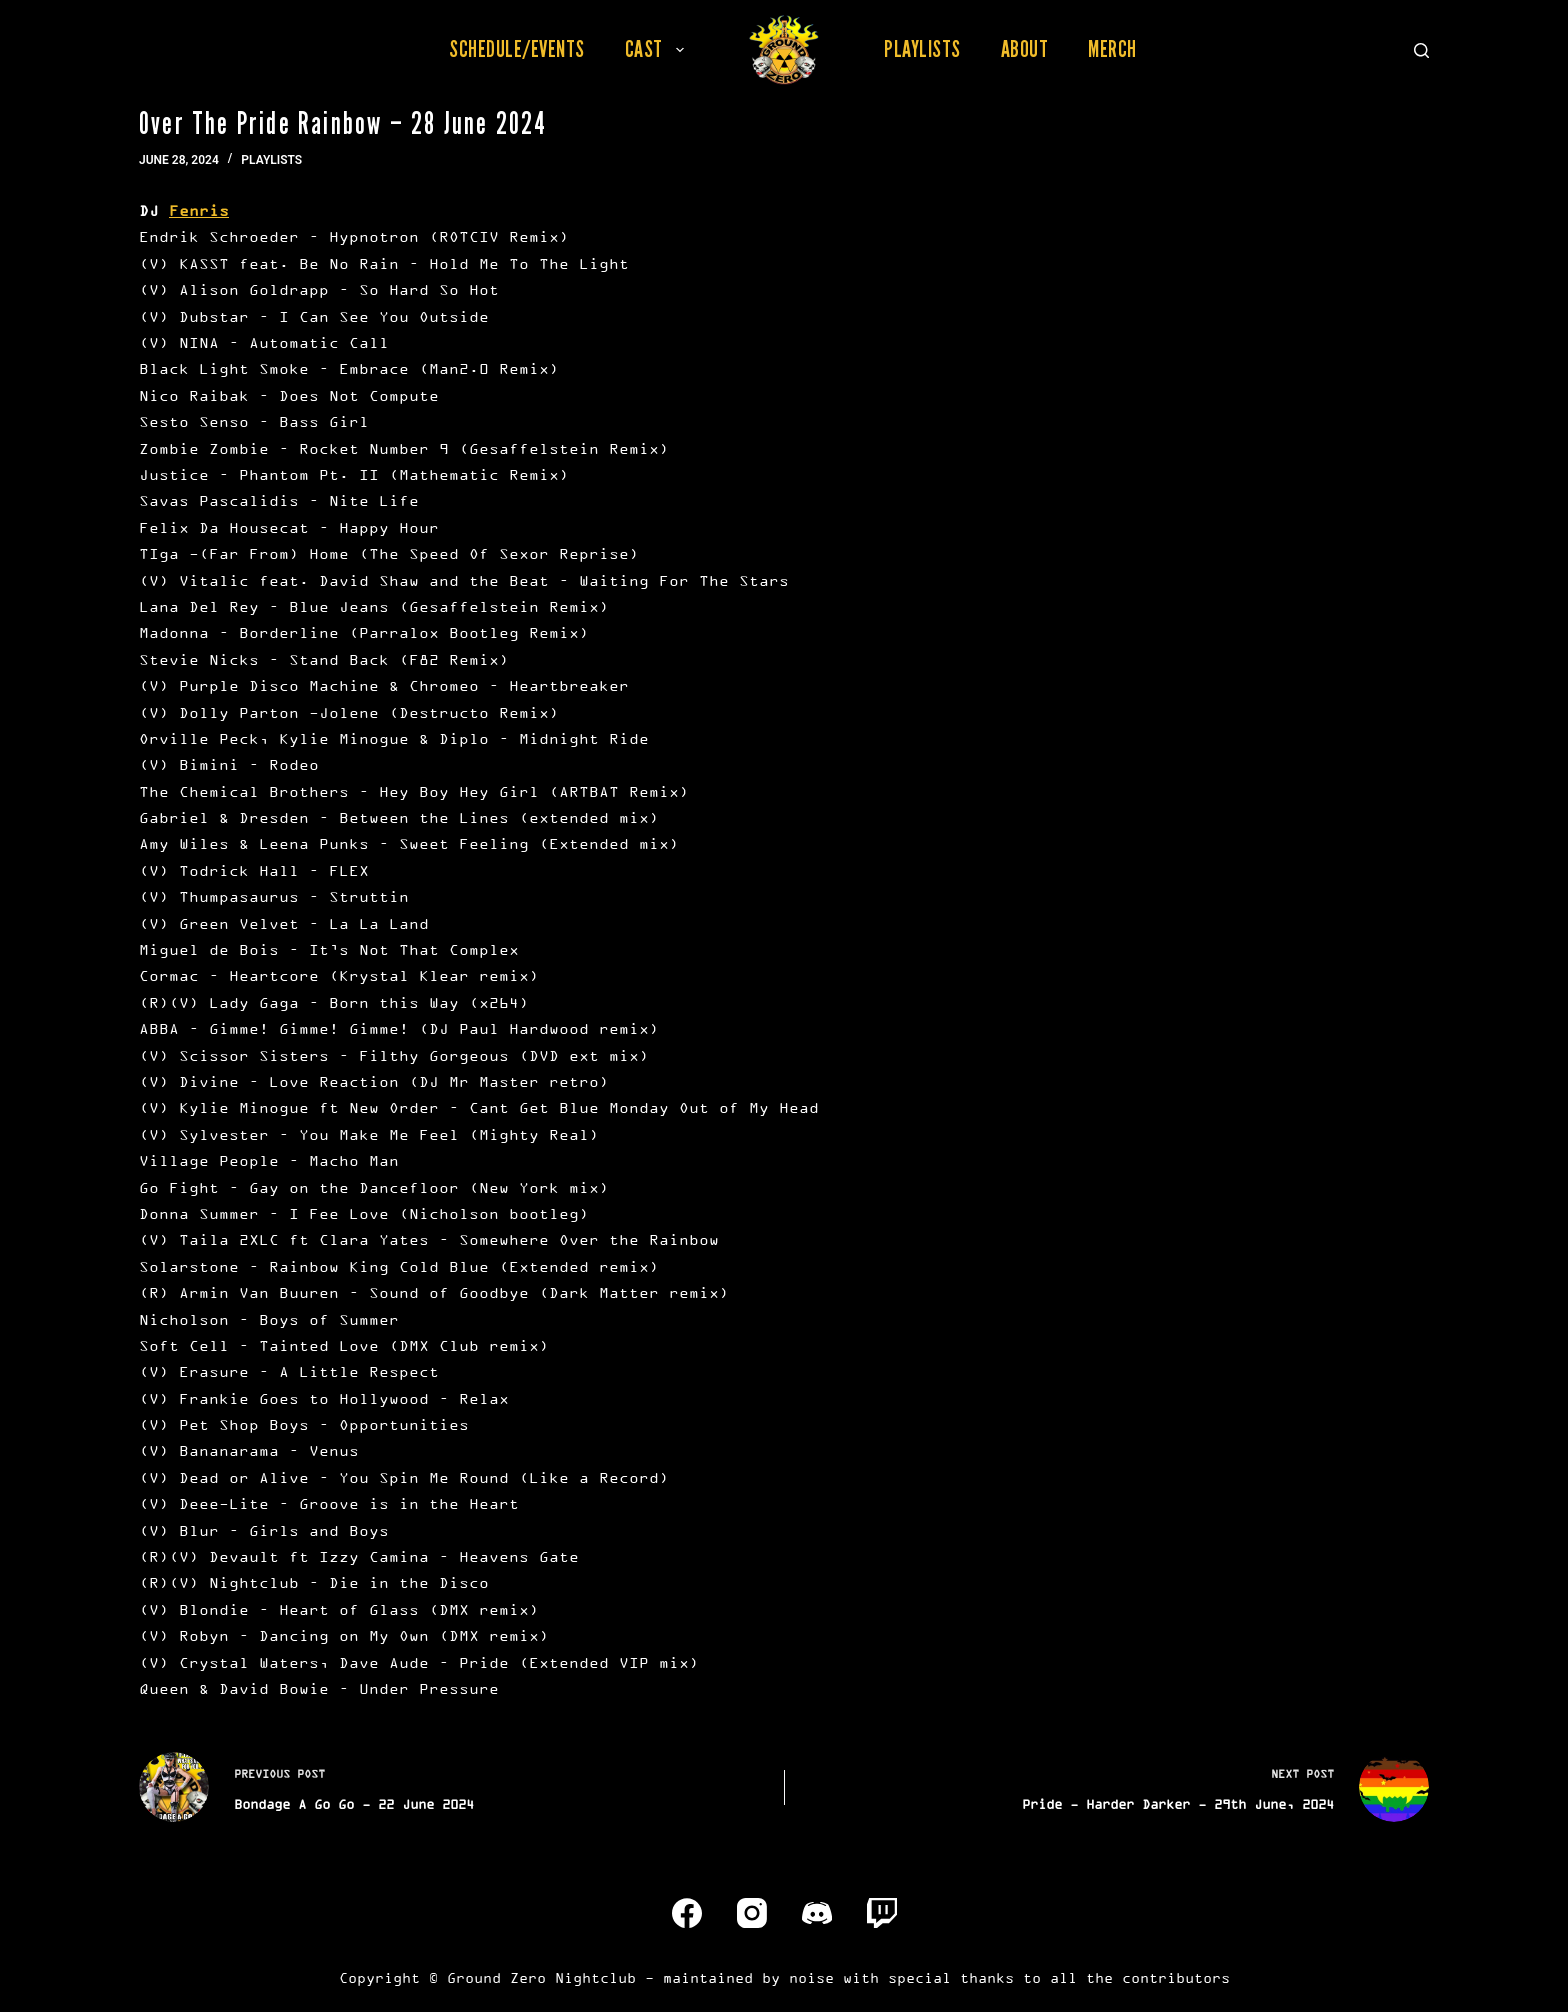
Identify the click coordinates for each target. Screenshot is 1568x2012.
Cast (658, 49)
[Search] (1421, 50)
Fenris (199, 210)
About (1025, 49)
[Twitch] (882, 1913)
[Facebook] (687, 1913)
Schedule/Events (517, 49)
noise (811, 1977)
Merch (1112, 49)
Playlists (922, 49)
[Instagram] (752, 1913)
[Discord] (817, 1913)
